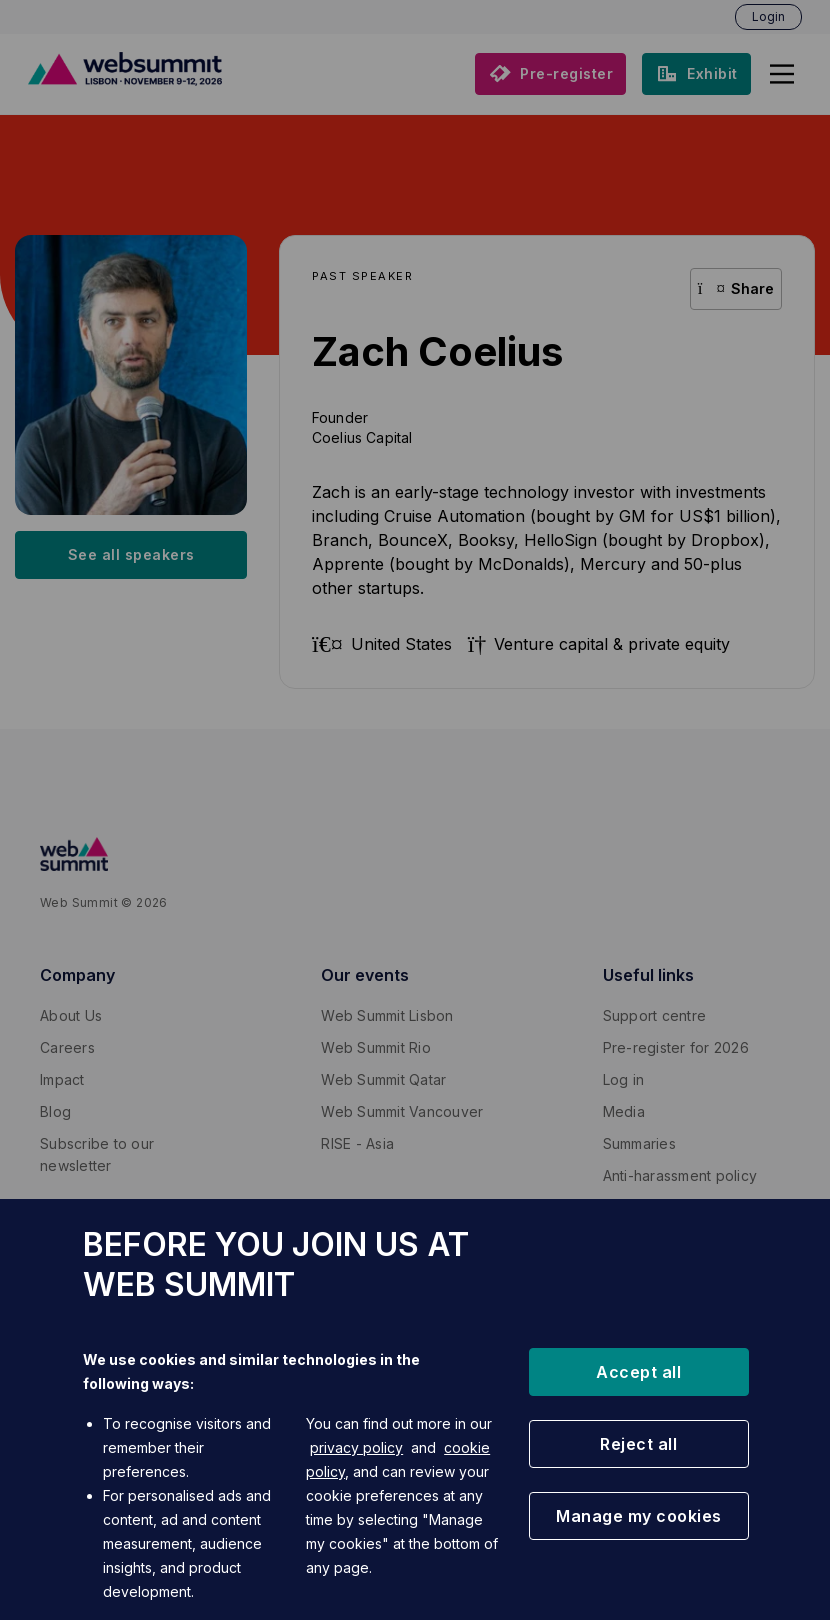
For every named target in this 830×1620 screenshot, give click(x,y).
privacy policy (356, 1447)
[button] (638, 1372)
